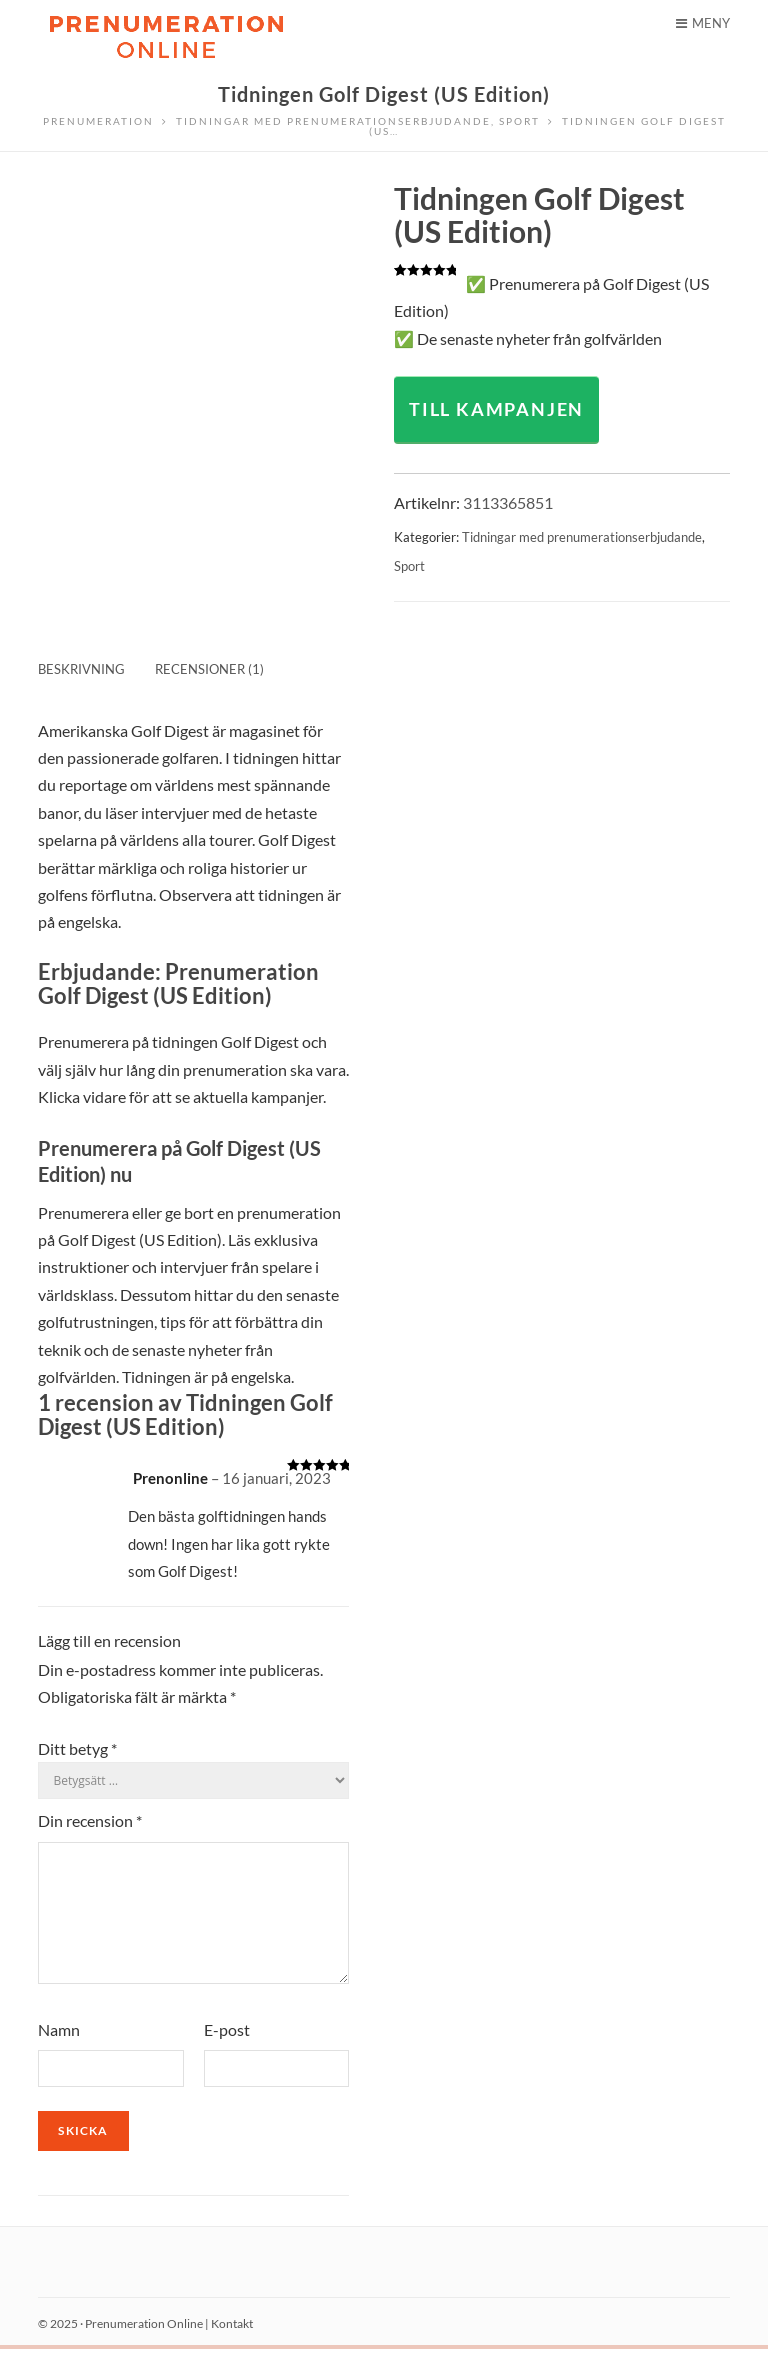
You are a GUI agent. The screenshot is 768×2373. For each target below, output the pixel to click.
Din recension (90, 1820)
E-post (227, 2053)
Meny (703, 23)
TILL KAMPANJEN (496, 409)
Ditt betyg (77, 1748)
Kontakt (232, 2347)
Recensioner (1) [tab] (209, 669)
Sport (409, 566)
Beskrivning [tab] (81, 669)
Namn (59, 2053)
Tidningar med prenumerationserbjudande (582, 537)
